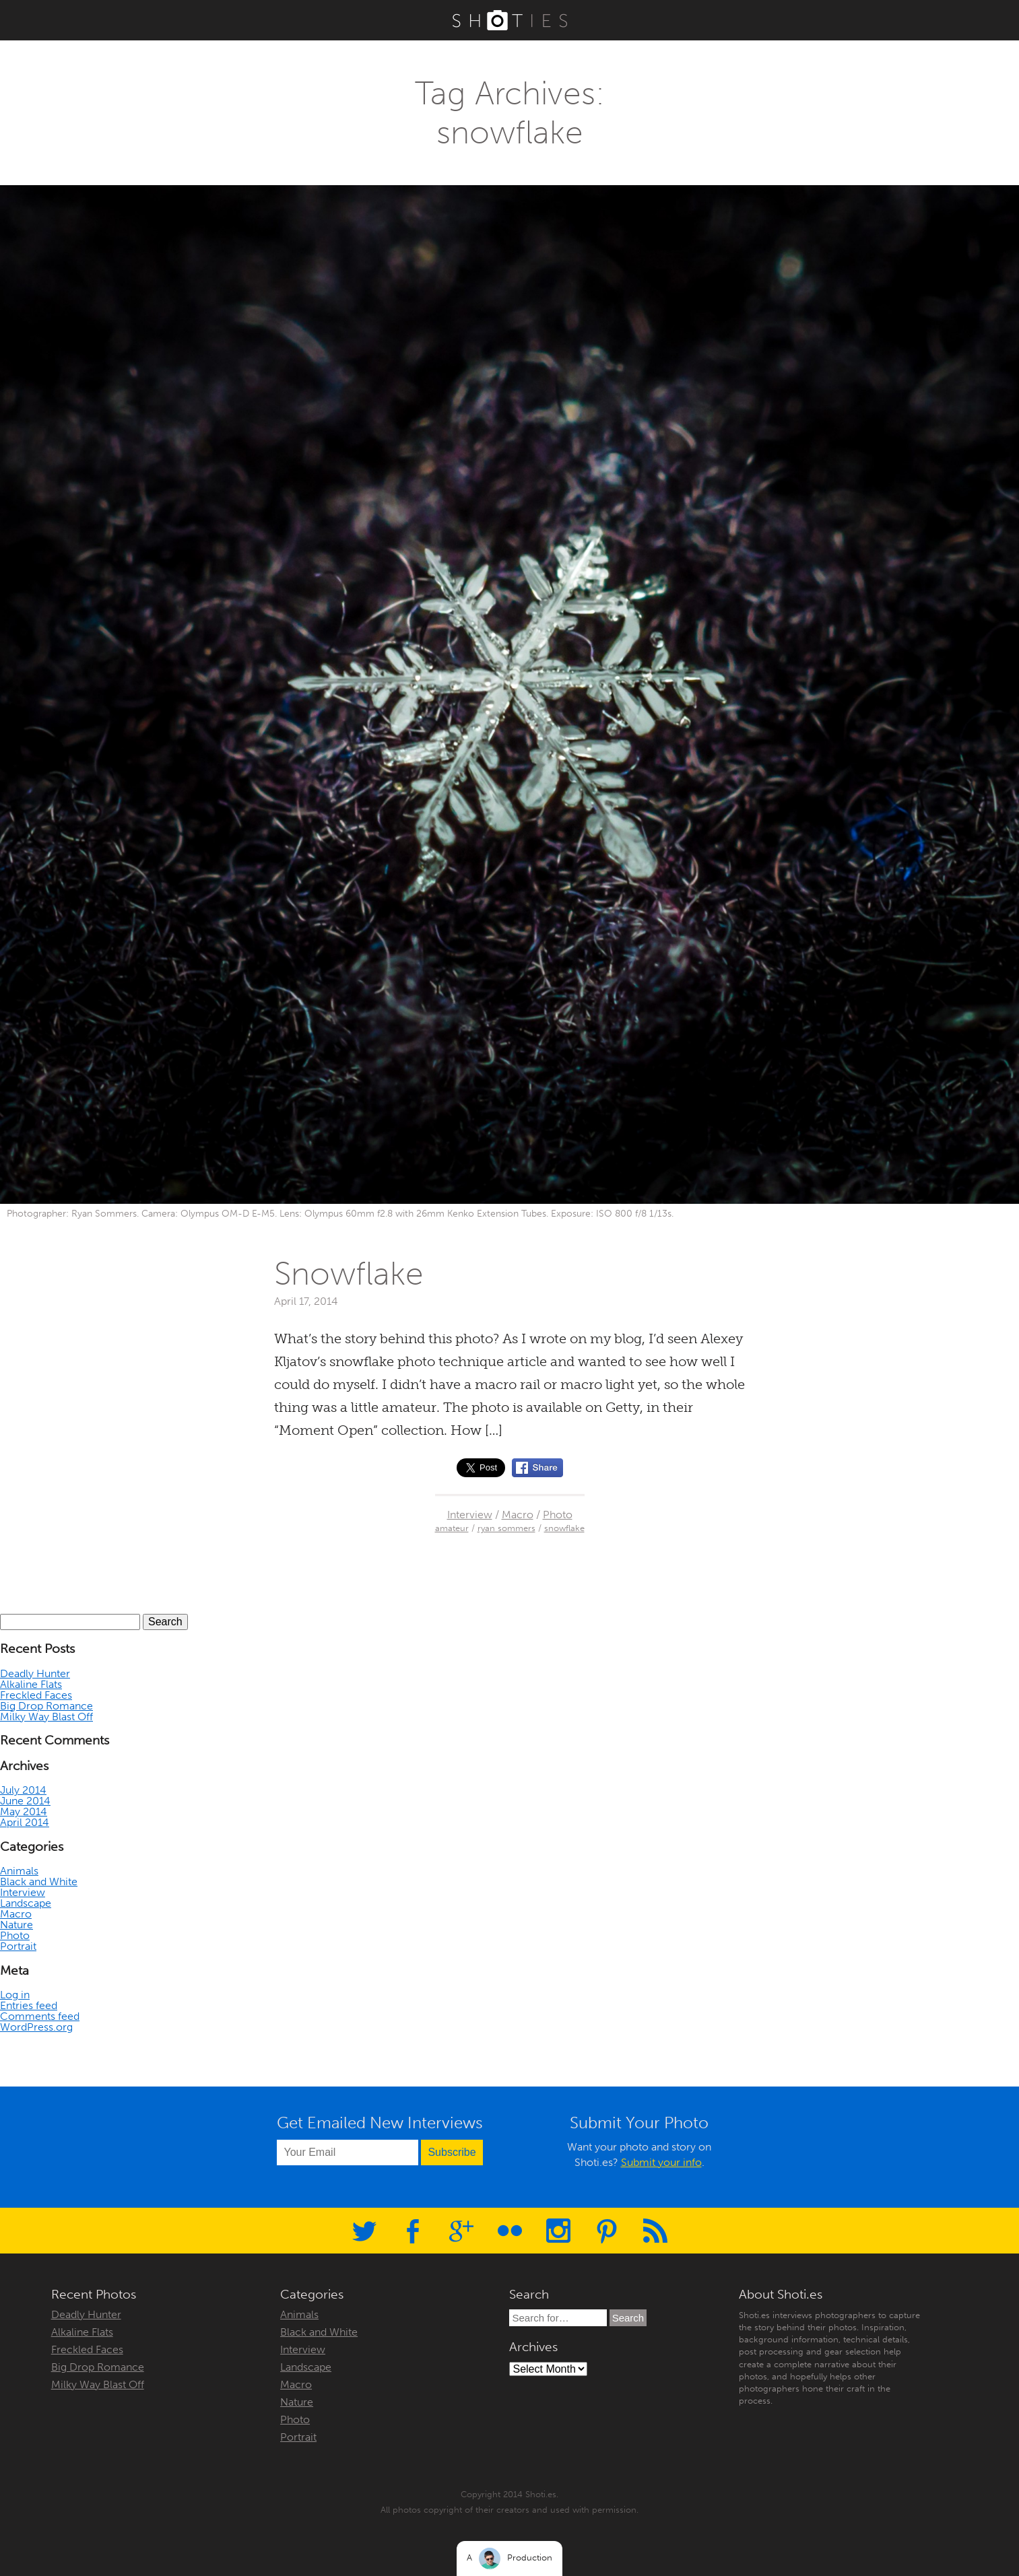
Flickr (510, 2230)
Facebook (413, 2230)
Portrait (18, 1946)
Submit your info (661, 2162)
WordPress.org (36, 2027)
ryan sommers (506, 1528)
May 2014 (23, 1811)
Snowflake (349, 1273)
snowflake (564, 1528)
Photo (557, 1514)
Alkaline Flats (31, 1684)
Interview (469, 1514)
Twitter (364, 2230)
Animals (19, 1870)
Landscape (25, 1903)
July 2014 (23, 1790)
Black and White (38, 1881)
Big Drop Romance (46, 1705)
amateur (452, 1528)
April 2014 (24, 1822)
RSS (655, 2230)
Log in (15, 1994)
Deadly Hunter (35, 1673)
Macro (517, 1514)
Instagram (558, 2230)
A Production (509, 2558)
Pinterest (607, 2230)
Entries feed (28, 2005)
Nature (16, 1924)
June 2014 (25, 1800)
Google (461, 2230)
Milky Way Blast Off (46, 1716)
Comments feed (39, 2016)
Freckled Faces (36, 1695)
